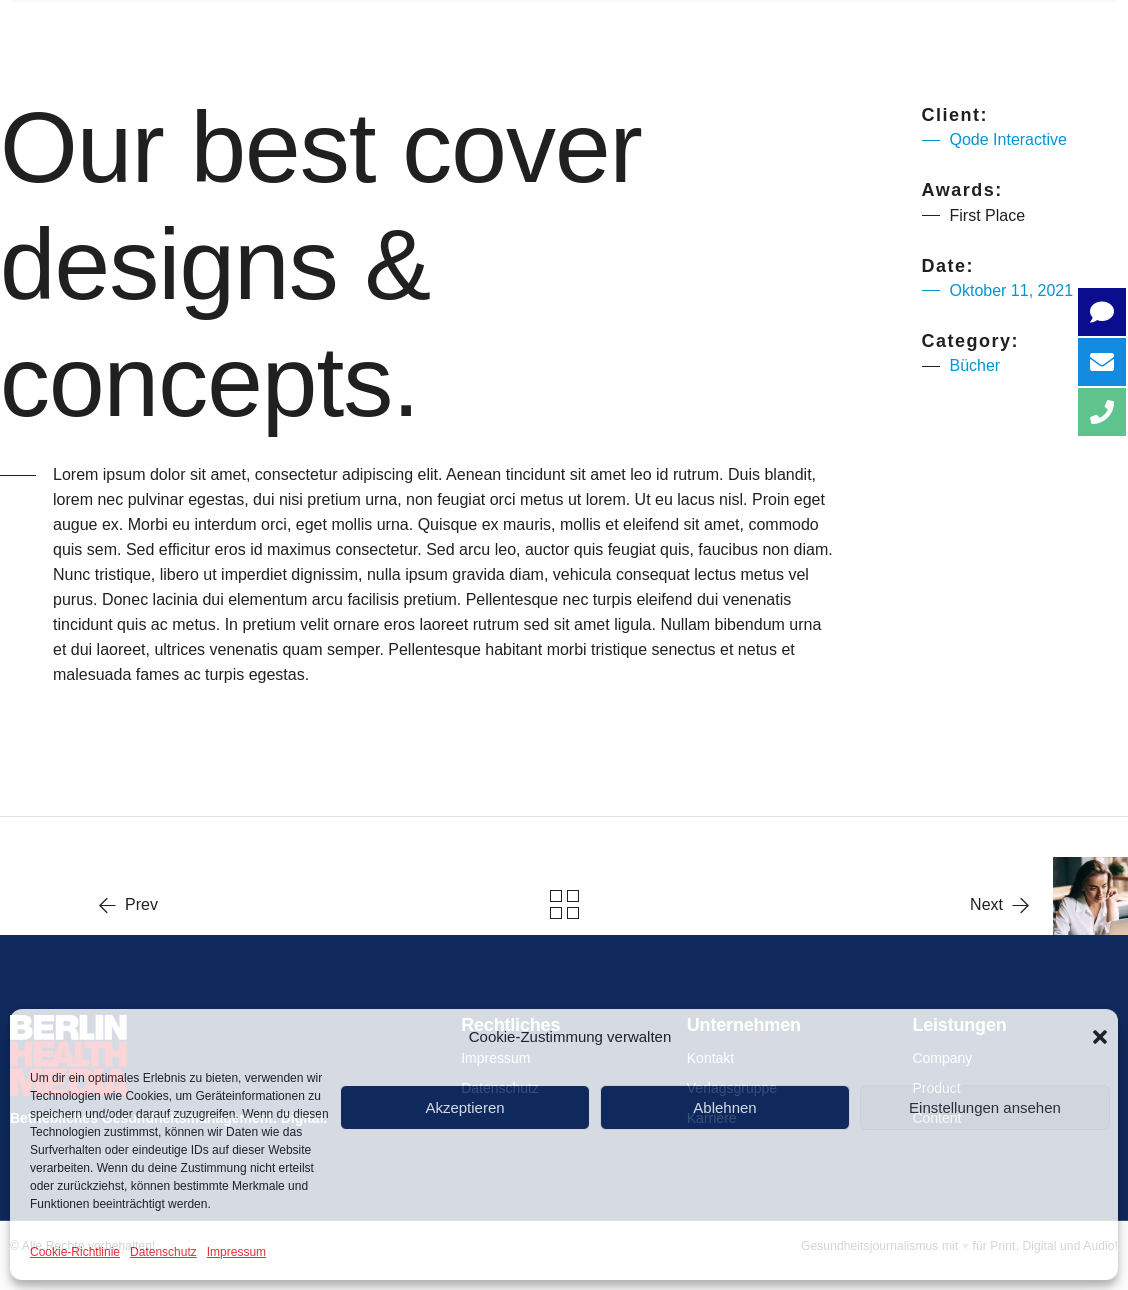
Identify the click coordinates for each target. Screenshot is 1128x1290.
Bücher (975, 365)
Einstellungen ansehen (985, 1107)
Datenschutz (163, 1252)
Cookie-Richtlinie (75, 1252)
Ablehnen (724, 1107)
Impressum (236, 1252)
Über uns (304, 31)
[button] (1100, 1037)
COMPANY (469, 31)
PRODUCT (633, 31)
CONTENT (794, 31)
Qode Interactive (1008, 139)
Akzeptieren (464, 1107)
